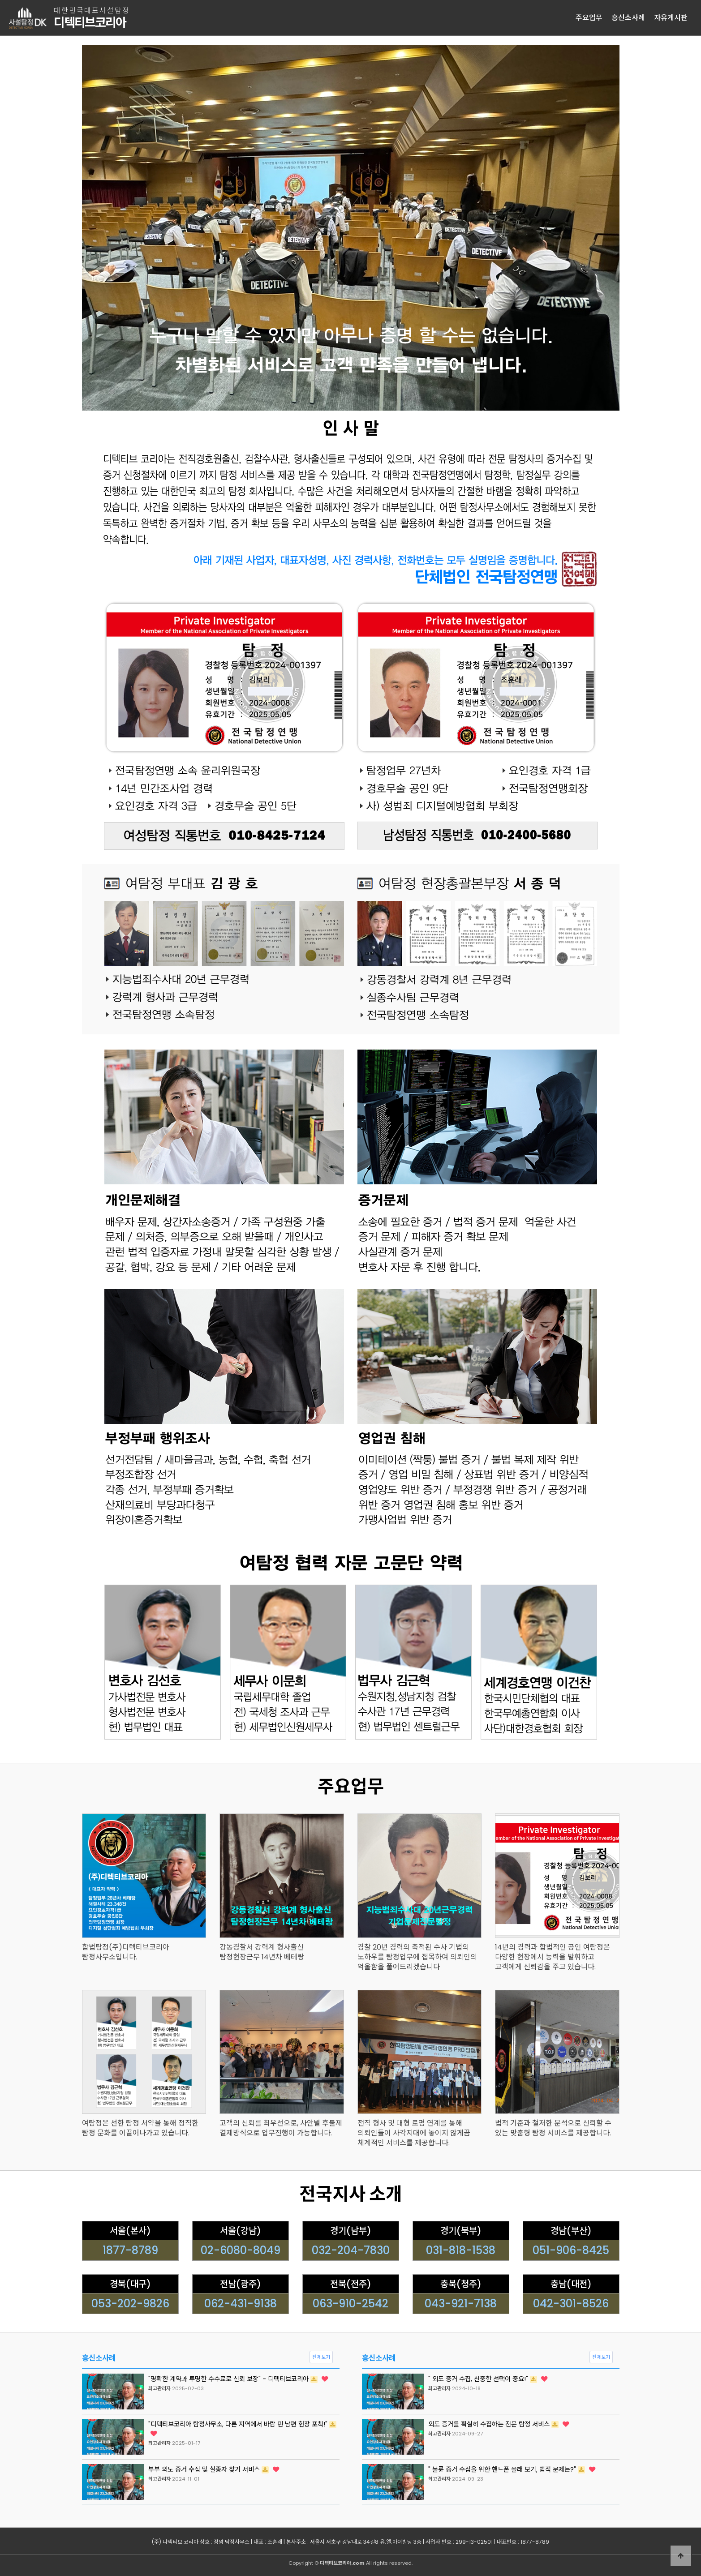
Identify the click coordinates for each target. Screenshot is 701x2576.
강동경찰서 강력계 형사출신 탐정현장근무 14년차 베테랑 (261, 1952)
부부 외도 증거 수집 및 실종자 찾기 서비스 (213, 2469)
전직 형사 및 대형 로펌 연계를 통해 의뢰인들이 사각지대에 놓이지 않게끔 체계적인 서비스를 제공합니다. (413, 2133)
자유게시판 (671, 18)
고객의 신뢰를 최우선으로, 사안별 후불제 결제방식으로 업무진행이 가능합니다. (280, 2128)
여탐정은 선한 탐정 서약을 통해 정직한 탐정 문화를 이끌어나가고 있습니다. (140, 2128)
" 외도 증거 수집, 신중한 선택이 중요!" (487, 2379)
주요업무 (589, 18)
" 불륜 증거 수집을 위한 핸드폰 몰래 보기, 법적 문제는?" (511, 2469)
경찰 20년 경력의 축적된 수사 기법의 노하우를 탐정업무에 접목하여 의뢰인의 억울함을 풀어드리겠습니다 (417, 1957)
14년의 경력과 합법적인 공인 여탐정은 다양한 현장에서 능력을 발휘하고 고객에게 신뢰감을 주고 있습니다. (552, 1957)
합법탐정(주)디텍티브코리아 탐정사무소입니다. (125, 1952)
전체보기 (321, 2357)
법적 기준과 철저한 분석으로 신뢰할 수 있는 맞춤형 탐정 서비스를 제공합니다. (553, 2128)
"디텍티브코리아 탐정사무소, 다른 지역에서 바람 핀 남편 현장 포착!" (242, 2428)
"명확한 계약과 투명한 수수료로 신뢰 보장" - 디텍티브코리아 (238, 2379)
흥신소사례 (628, 18)
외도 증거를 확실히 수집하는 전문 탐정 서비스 (498, 2424)
